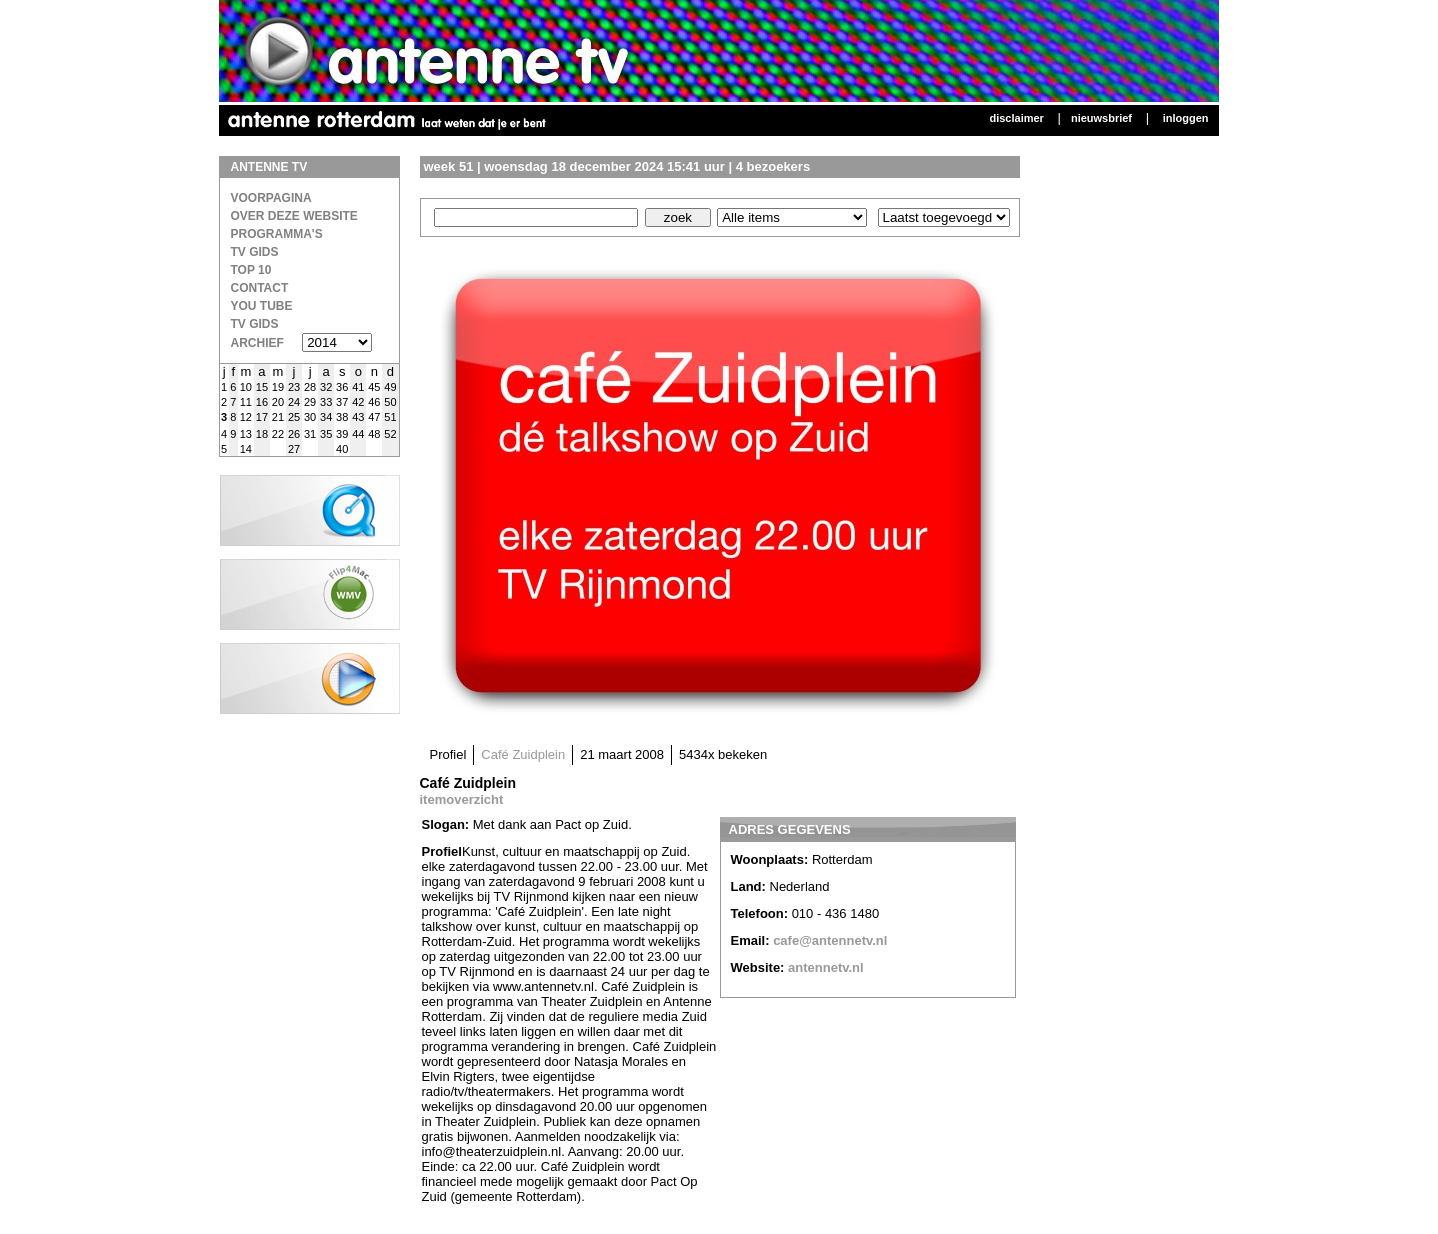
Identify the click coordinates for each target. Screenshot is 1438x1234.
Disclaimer (1016, 118)
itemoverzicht (462, 799)
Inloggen (1186, 118)
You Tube (262, 306)
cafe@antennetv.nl (830, 940)
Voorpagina (271, 198)
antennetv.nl (826, 967)
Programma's (277, 234)
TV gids (255, 324)
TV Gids (255, 252)
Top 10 (251, 270)
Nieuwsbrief (1101, 118)
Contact (260, 288)
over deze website (294, 216)
